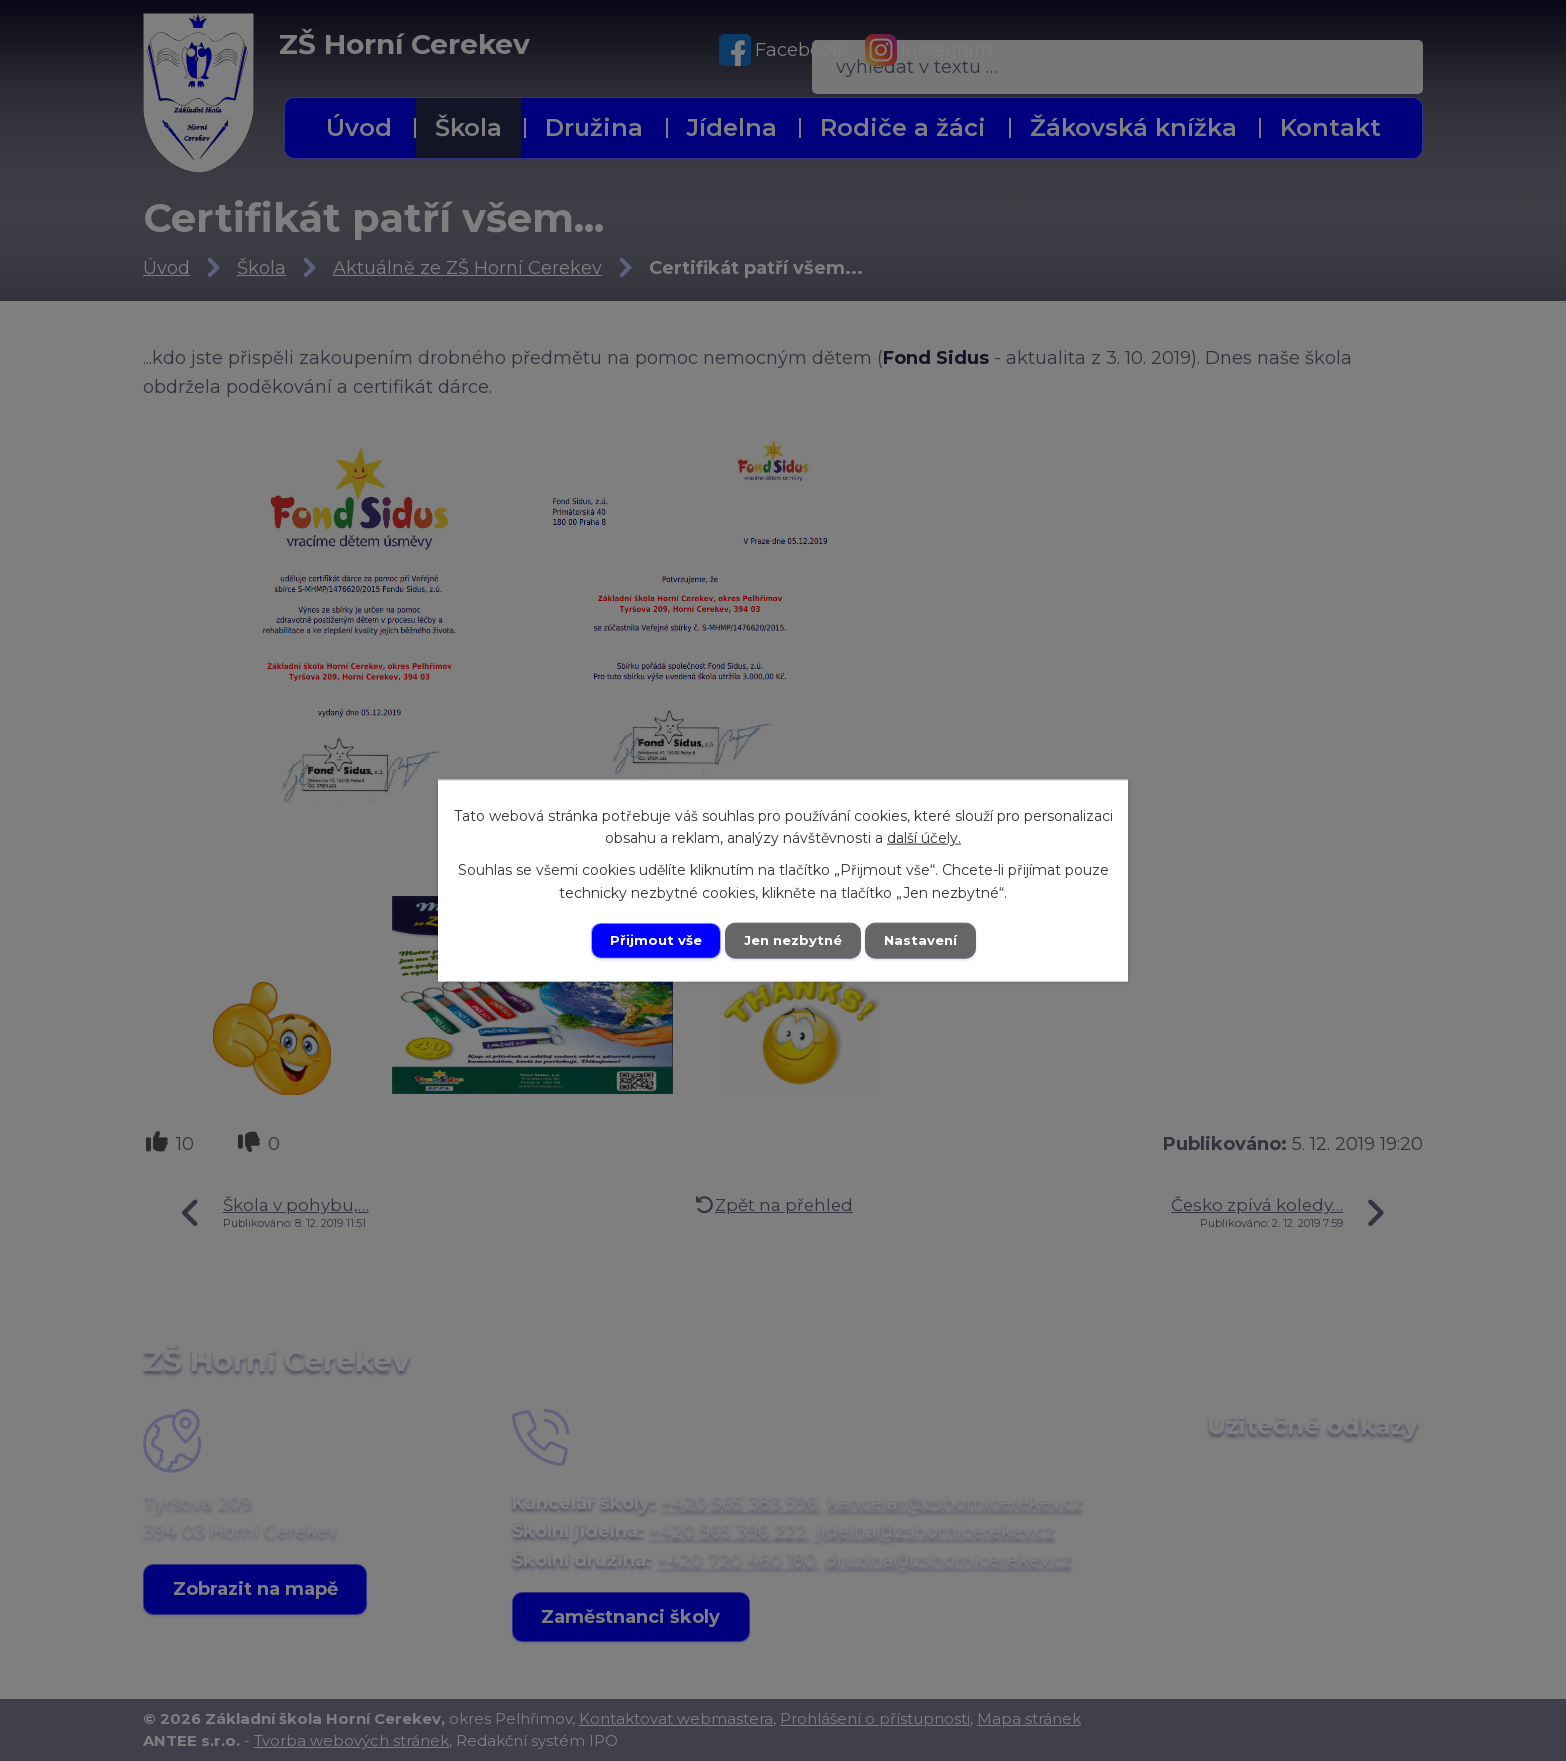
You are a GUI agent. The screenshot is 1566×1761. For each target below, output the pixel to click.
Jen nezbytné (792, 940)
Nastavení (925, 940)
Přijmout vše (651, 940)
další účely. (924, 837)
